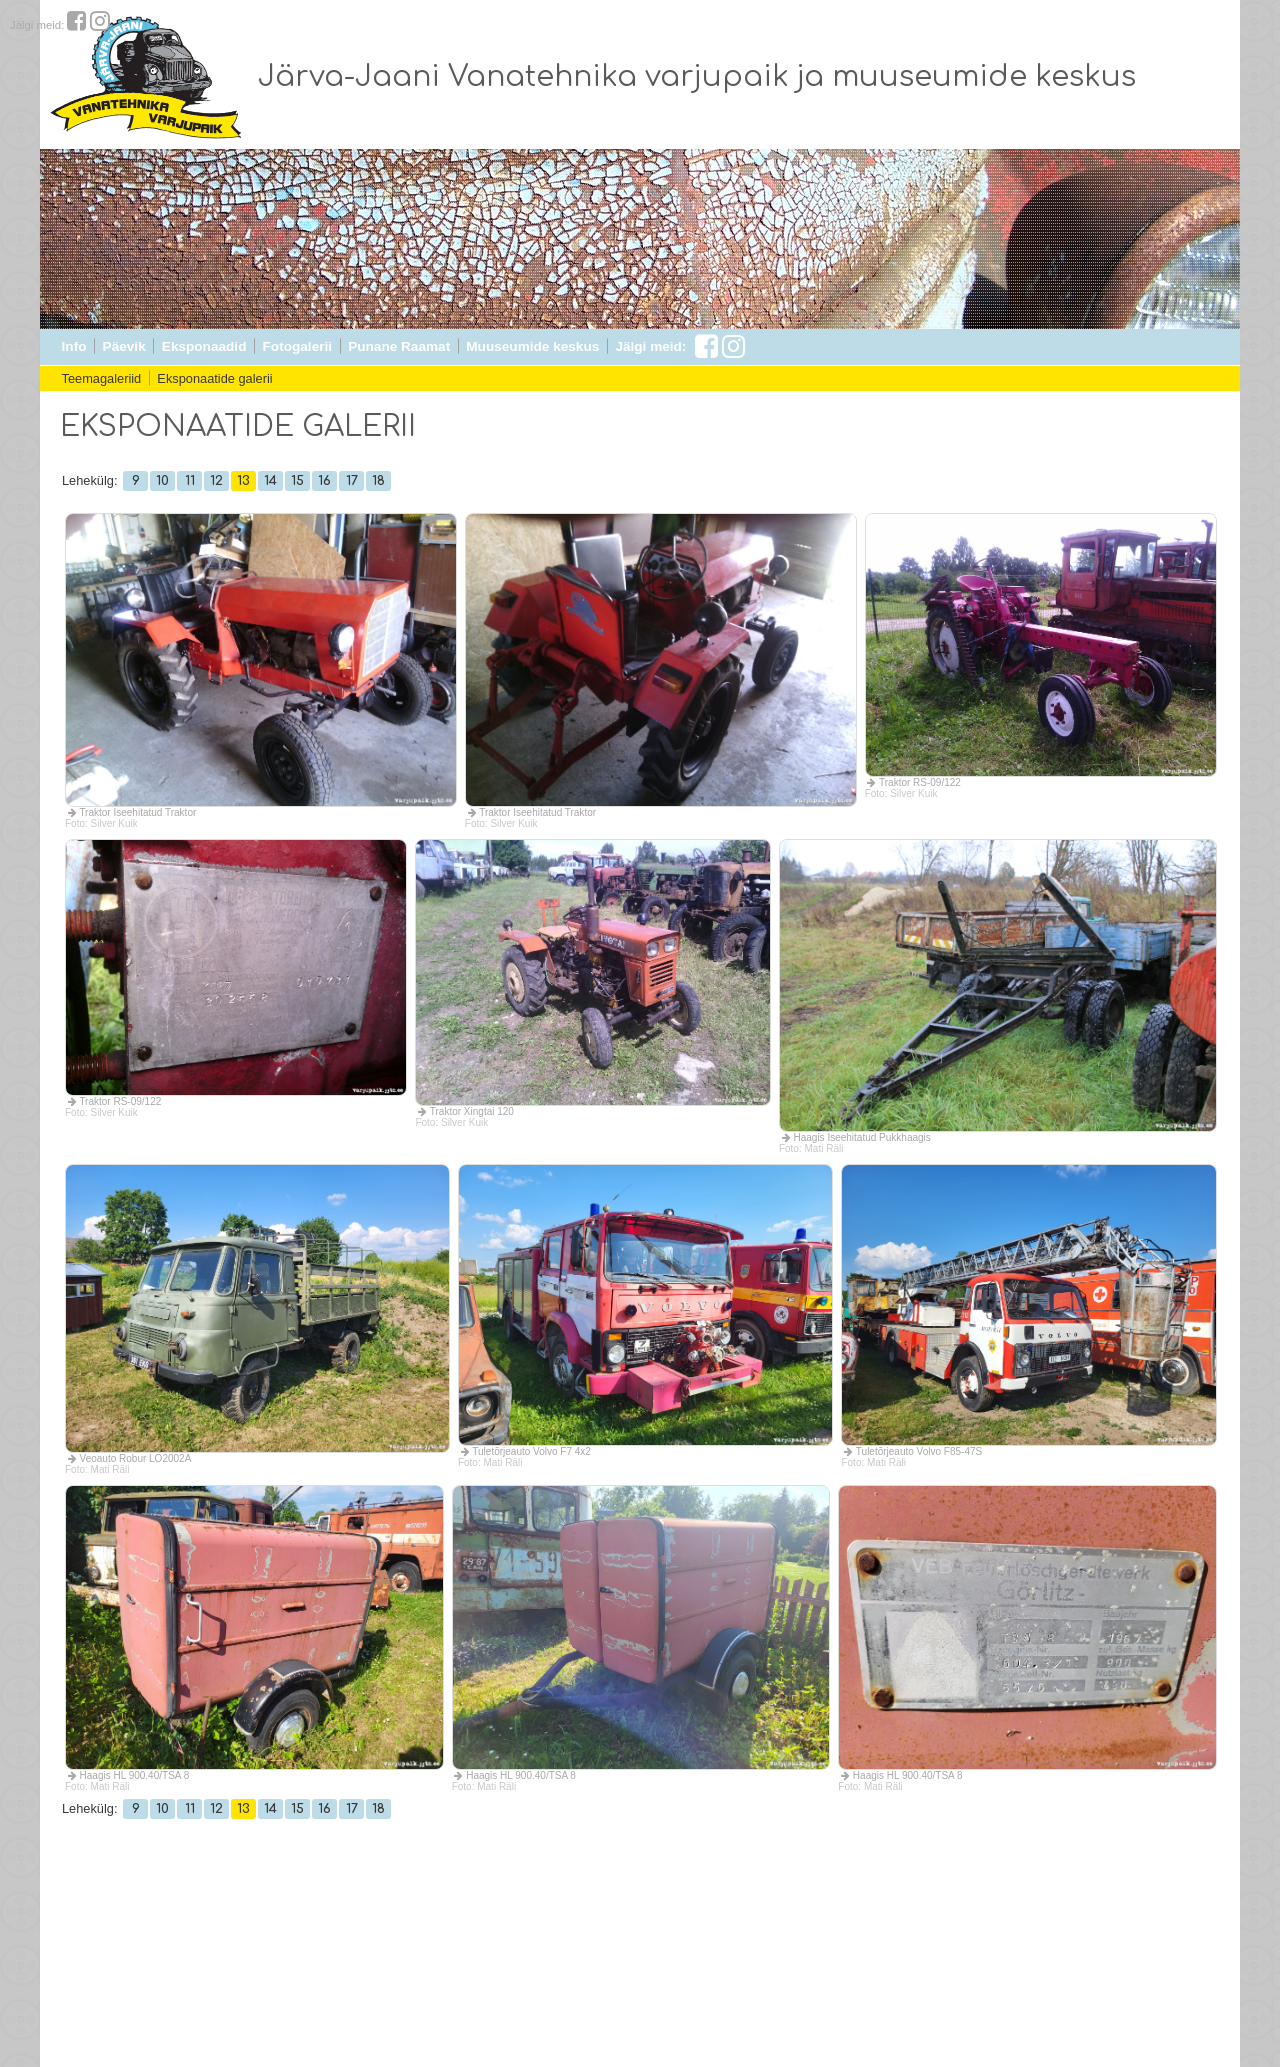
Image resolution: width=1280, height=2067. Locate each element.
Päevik (124, 346)
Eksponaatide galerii (214, 378)
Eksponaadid (204, 346)
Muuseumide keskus (532, 346)
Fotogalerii (297, 346)
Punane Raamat (399, 346)
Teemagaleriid (102, 378)
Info (74, 346)
